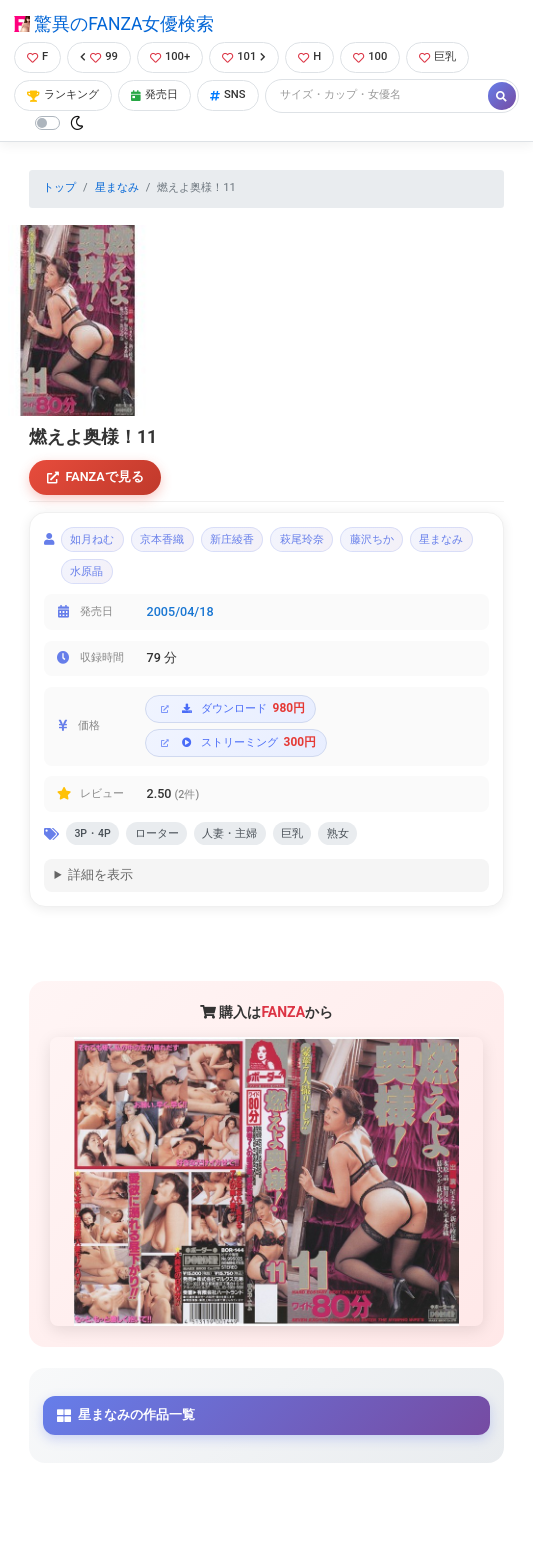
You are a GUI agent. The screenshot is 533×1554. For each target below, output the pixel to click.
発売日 (154, 94)
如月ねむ (92, 539)
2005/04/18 (180, 611)
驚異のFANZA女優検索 (114, 24)
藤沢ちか (372, 539)
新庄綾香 (232, 539)
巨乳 (437, 56)
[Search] (378, 95)
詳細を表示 (100, 874)
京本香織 (162, 539)
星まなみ (117, 187)
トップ (59, 187)
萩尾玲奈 (302, 539)
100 (370, 56)
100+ (170, 56)
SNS (228, 94)
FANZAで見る (95, 476)
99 (99, 56)
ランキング (63, 94)
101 (244, 56)
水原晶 (86, 571)
